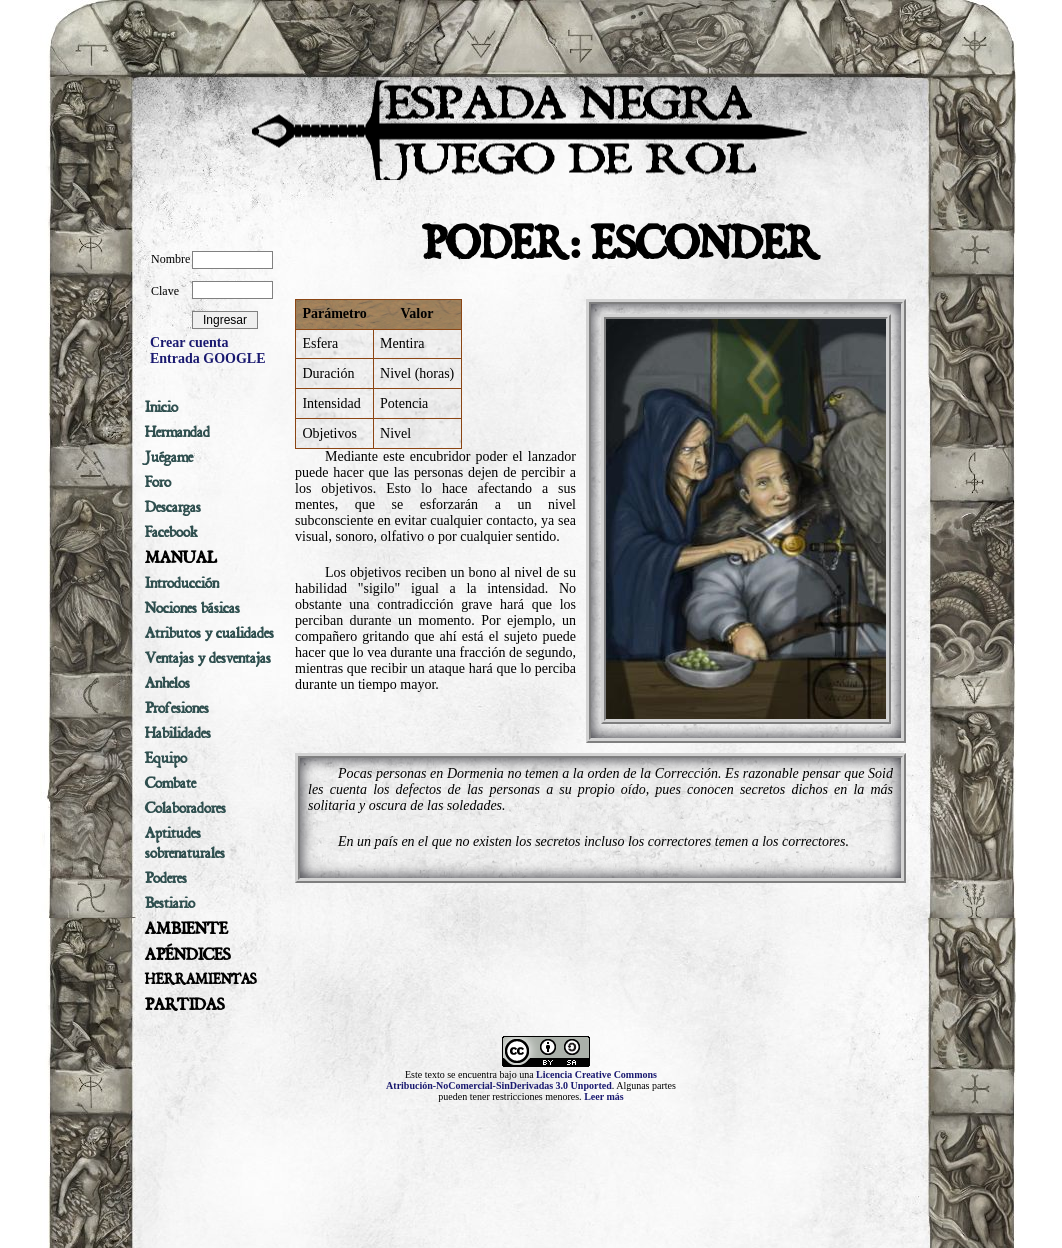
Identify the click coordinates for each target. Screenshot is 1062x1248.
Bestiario (170, 903)
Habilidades (178, 733)
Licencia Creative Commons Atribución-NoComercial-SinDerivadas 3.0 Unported (521, 1080)
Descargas (173, 507)
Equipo (166, 758)
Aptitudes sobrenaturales (185, 843)
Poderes (166, 878)
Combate (170, 783)
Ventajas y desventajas (208, 658)
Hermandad (177, 432)
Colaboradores (185, 808)
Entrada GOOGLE (208, 358)
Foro (158, 482)
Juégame (169, 457)
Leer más (604, 1096)
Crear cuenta (189, 342)
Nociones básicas (192, 608)
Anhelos (167, 683)
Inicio (161, 407)
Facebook (171, 532)
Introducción (182, 583)
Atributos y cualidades (209, 633)
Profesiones (177, 708)
